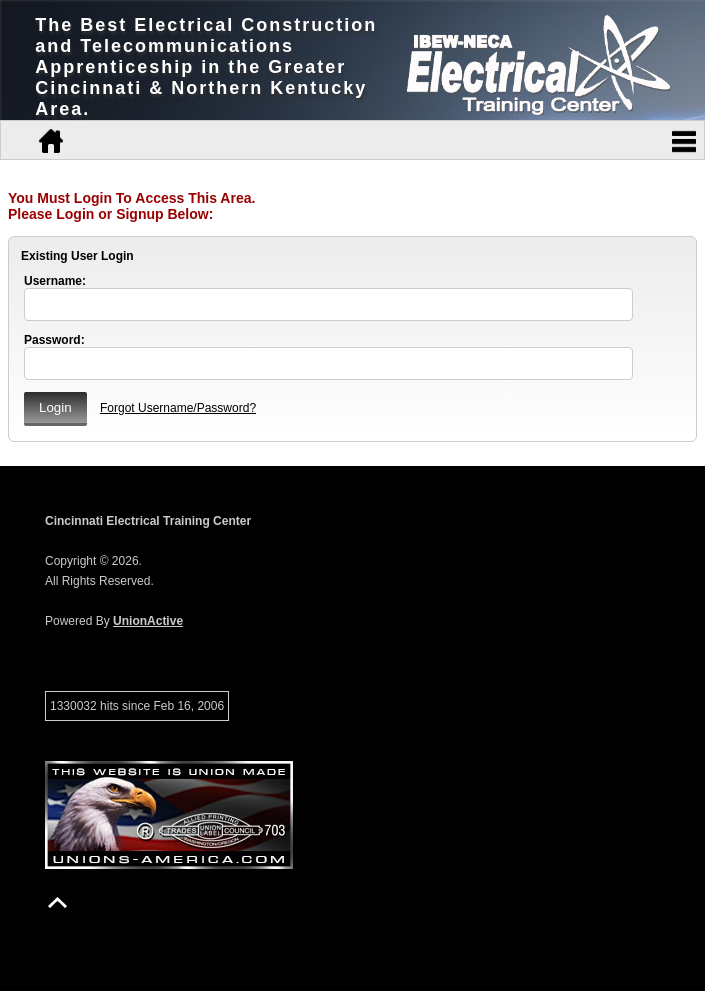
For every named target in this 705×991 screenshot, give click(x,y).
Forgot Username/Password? (178, 408)
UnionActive (148, 621)
